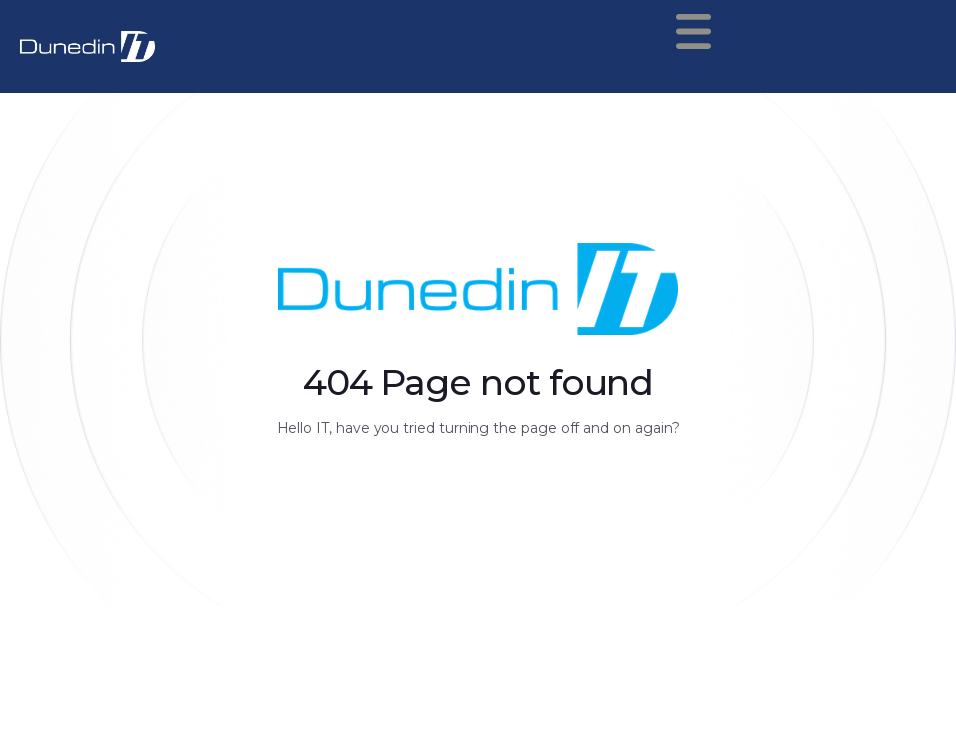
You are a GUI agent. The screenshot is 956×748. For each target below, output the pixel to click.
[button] (731, 31)
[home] (87, 46)
